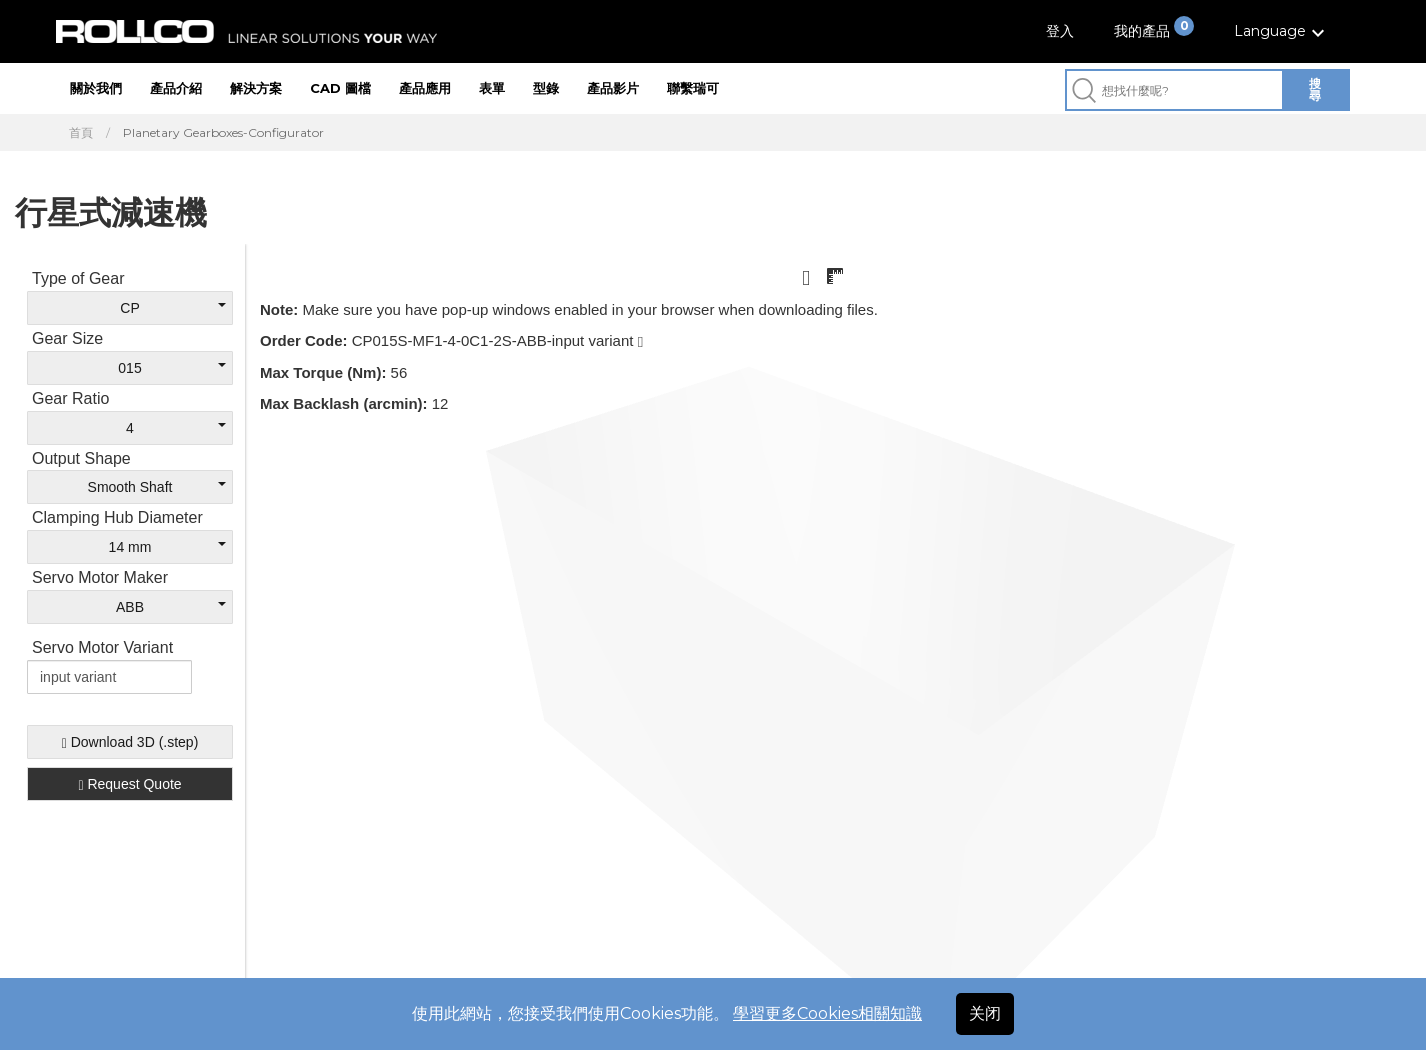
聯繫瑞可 (693, 88)
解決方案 (256, 88)
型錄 (546, 88)
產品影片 (613, 88)
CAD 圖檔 (340, 88)
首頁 (81, 133)
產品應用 (425, 88)
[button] (1282, 31)
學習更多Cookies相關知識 (827, 1013)
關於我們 (96, 88)
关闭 (985, 1013)
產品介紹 (176, 88)
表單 (492, 88)
